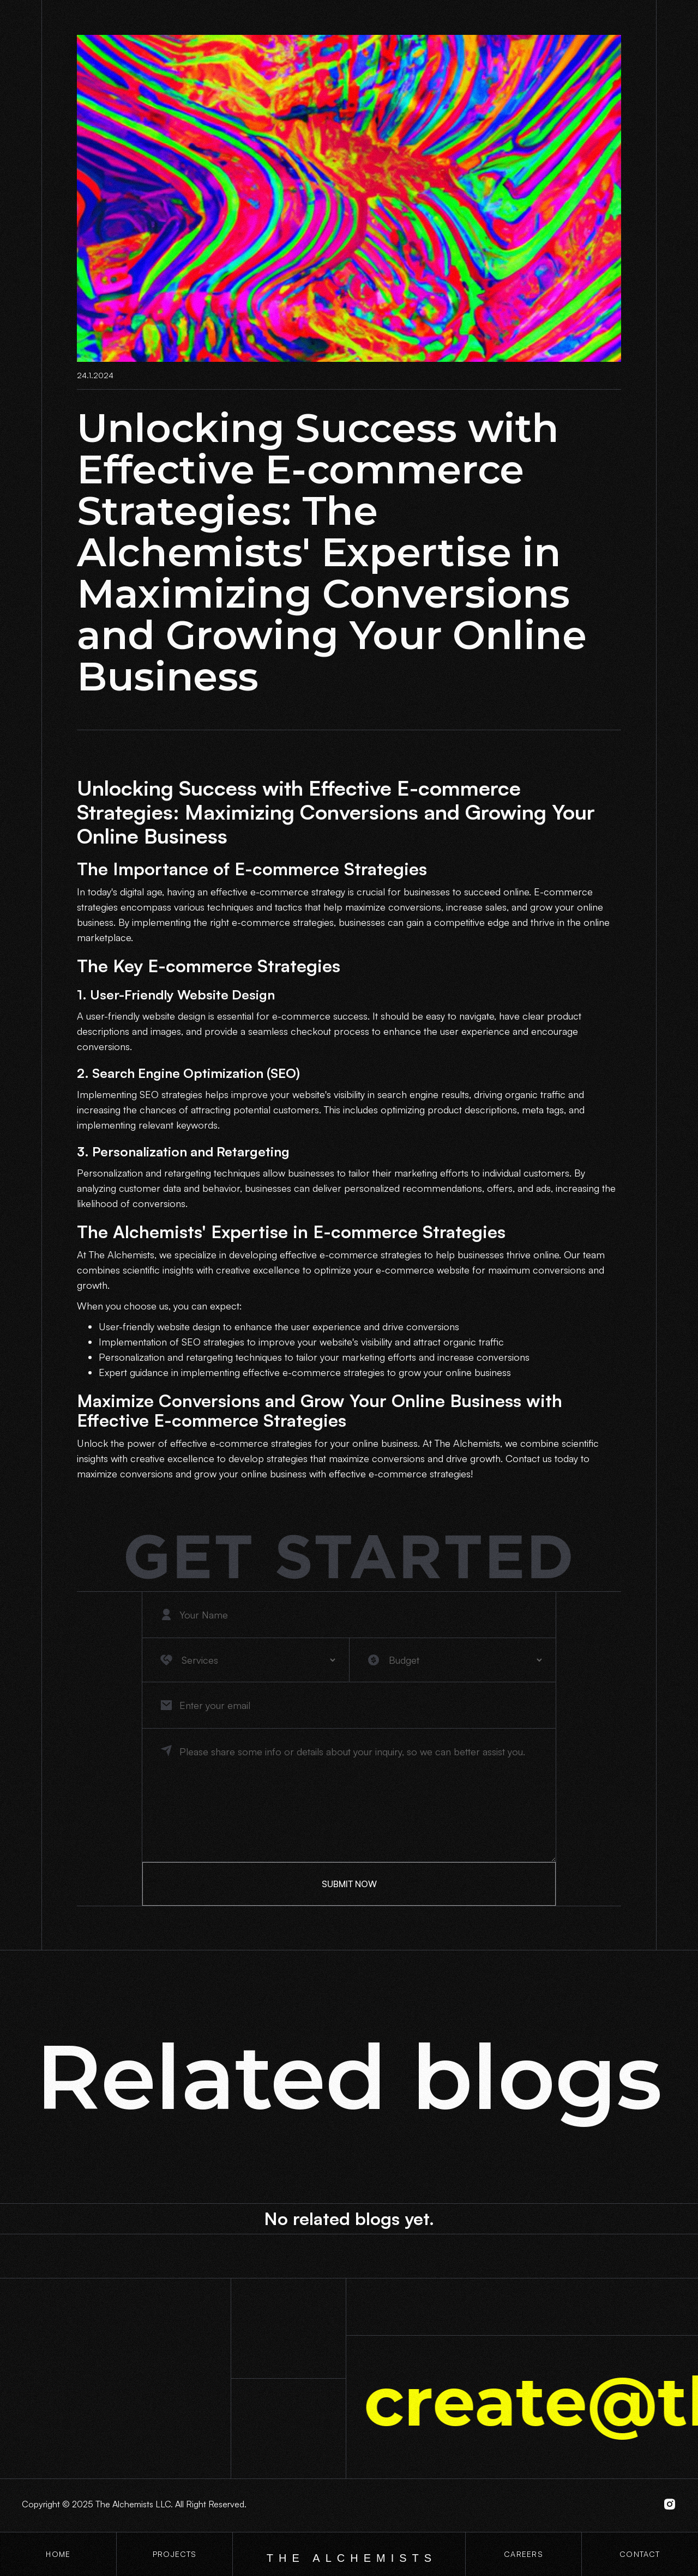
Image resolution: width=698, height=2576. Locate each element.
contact (639, 2554)
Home (58, 2554)
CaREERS (523, 2554)
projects (174, 2554)
